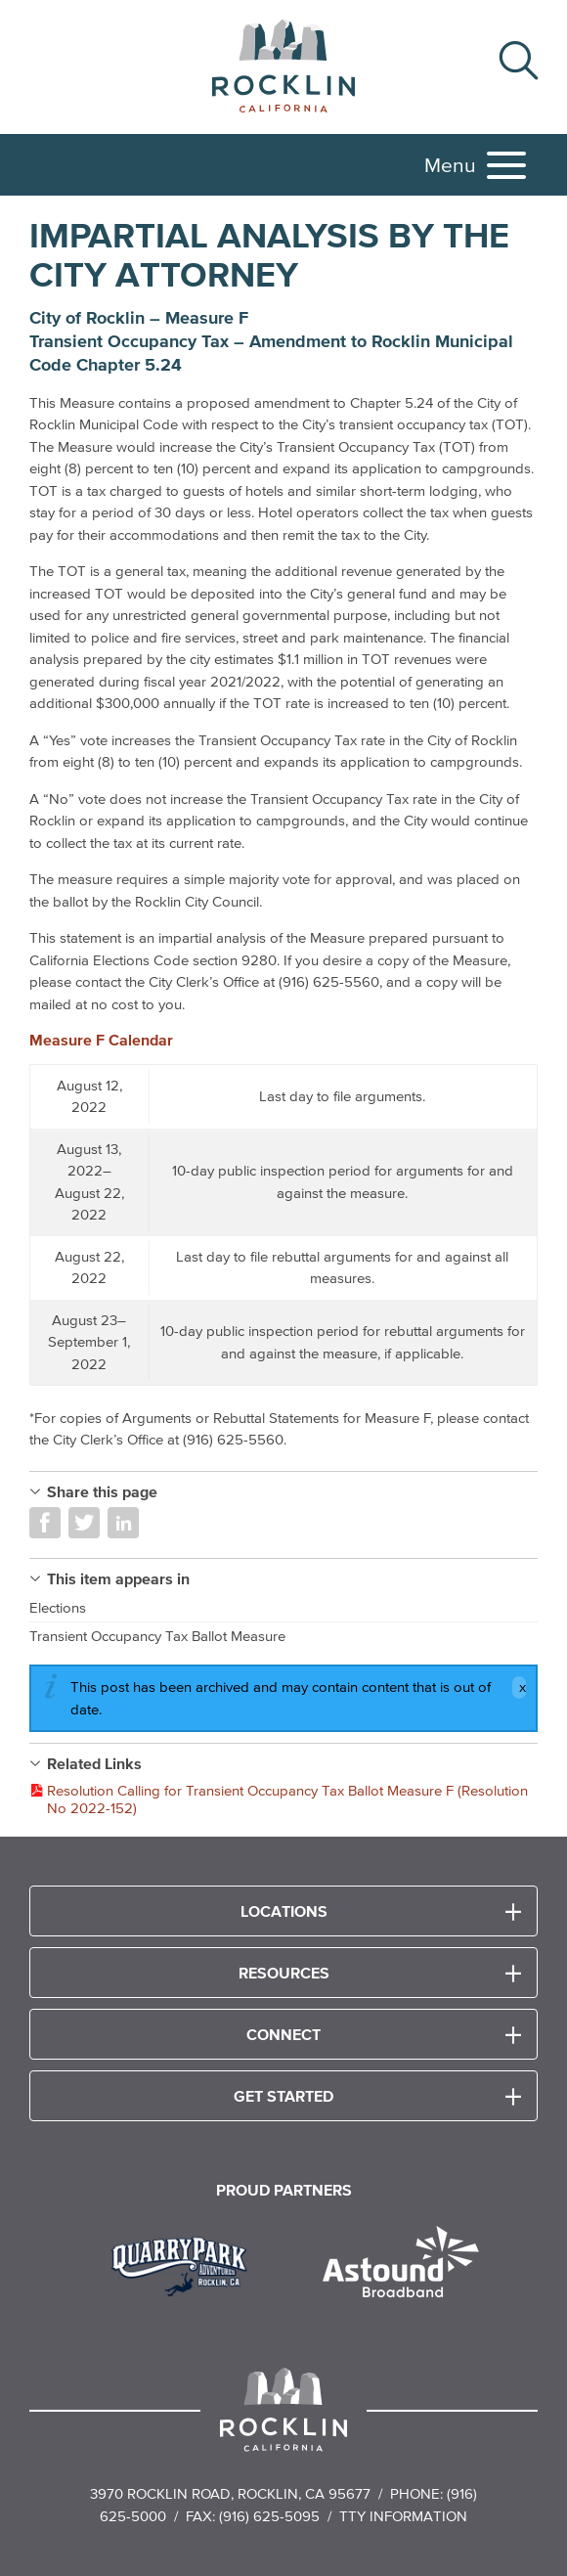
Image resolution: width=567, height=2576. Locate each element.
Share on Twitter (84, 1522)
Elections (57, 1607)
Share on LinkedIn (123, 1522)
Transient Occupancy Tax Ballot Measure (157, 1635)
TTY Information (403, 2516)
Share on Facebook (45, 1522)
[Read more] (186, 2264)
